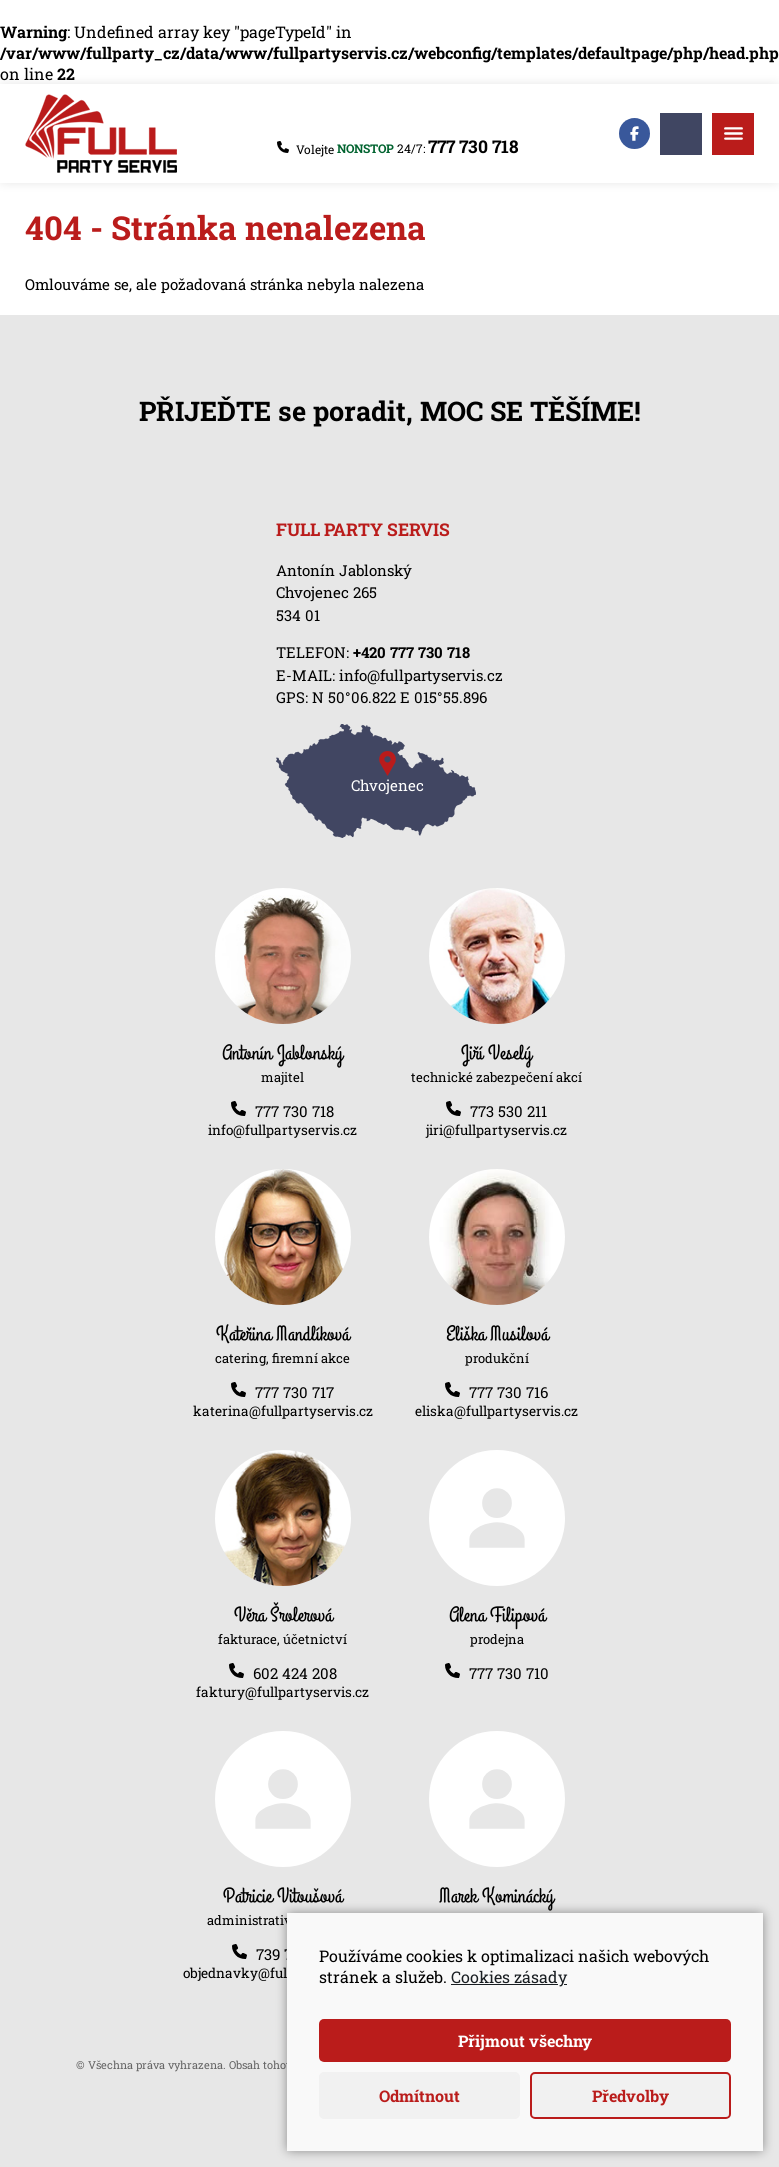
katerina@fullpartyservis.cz (283, 1411)
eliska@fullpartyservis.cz (496, 1411)
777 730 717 (294, 1392)
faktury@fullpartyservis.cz (282, 1692)
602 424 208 (295, 1673)
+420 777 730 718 (411, 652)
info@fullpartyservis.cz (421, 675)
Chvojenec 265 (326, 592)
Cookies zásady (509, 1976)
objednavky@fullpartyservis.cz (282, 1973)
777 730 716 (508, 1392)
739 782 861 (295, 1954)
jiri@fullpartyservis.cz (496, 1130)
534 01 (298, 615)
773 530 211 (508, 1111)
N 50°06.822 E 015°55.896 (399, 697)
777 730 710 (509, 1673)
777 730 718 (473, 146)
